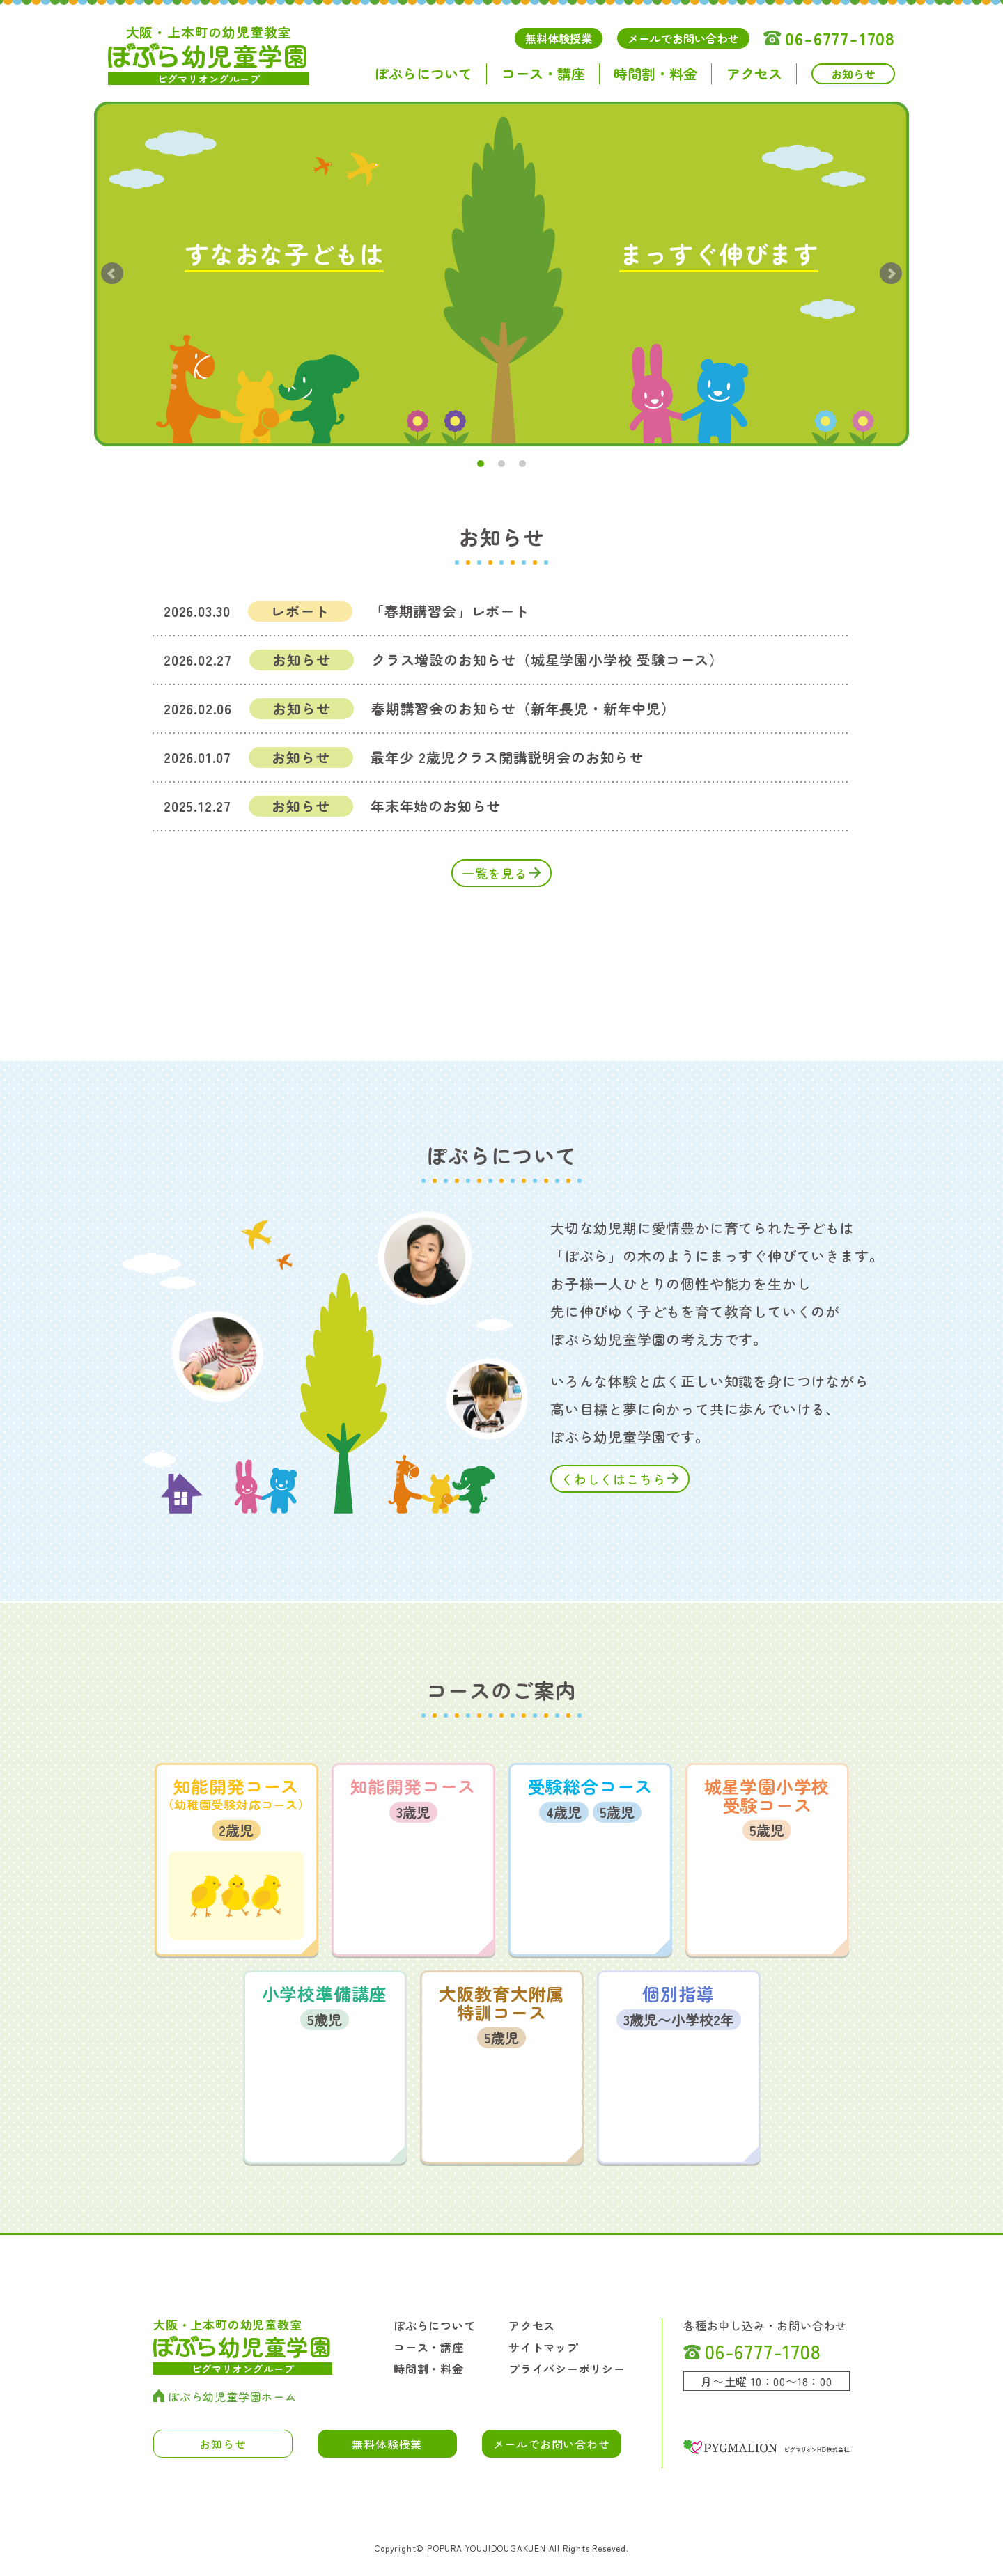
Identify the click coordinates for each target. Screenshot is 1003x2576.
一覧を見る (494, 873)
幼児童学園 (208, 53)
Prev (112, 273)
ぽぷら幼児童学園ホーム (225, 2395)
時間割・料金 (655, 74)
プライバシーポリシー (566, 2368)
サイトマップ (543, 2347)
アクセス (754, 74)
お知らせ (853, 73)
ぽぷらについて (423, 74)
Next (891, 273)
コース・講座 (543, 74)
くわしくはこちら (613, 1479)
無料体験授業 (558, 38)
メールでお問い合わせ (683, 38)
